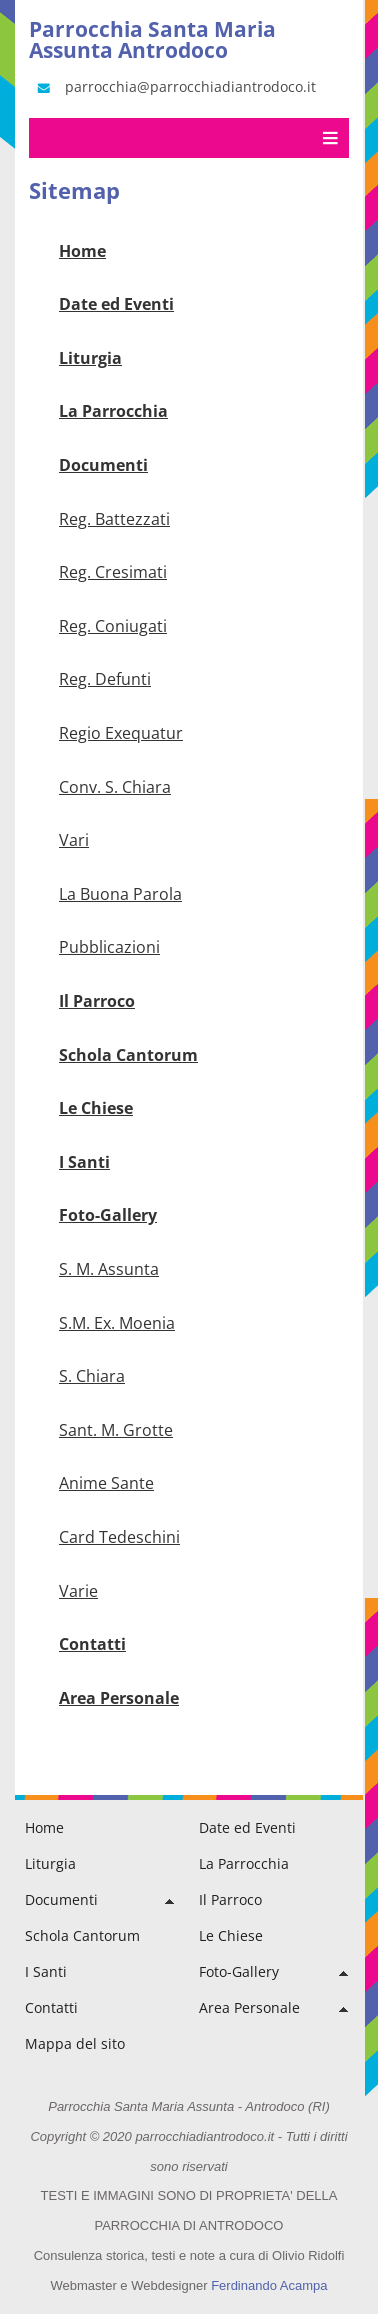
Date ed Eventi (116, 304)
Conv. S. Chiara (115, 787)
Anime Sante (106, 1483)
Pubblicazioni (109, 947)
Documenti (103, 465)
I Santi (84, 1162)
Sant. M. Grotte (116, 1430)
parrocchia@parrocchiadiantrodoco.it (175, 87)
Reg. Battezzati (114, 519)
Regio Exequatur (121, 733)
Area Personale (119, 1698)
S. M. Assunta (109, 1269)
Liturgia (90, 358)
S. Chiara (92, 1376)
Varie (78, 1591)
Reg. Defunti (105, 679)
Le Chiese (96, 1108)
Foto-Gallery (108, 1215)
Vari (74, 840)
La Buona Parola (120, 894)
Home (82, 251)
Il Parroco (97, 1001)
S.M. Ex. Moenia (117, 1323)
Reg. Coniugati (113, 626)
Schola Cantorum (128, 1055)
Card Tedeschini (119, 1537)
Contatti (92, 1644)
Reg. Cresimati (113, 572)
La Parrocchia (113, 411)
